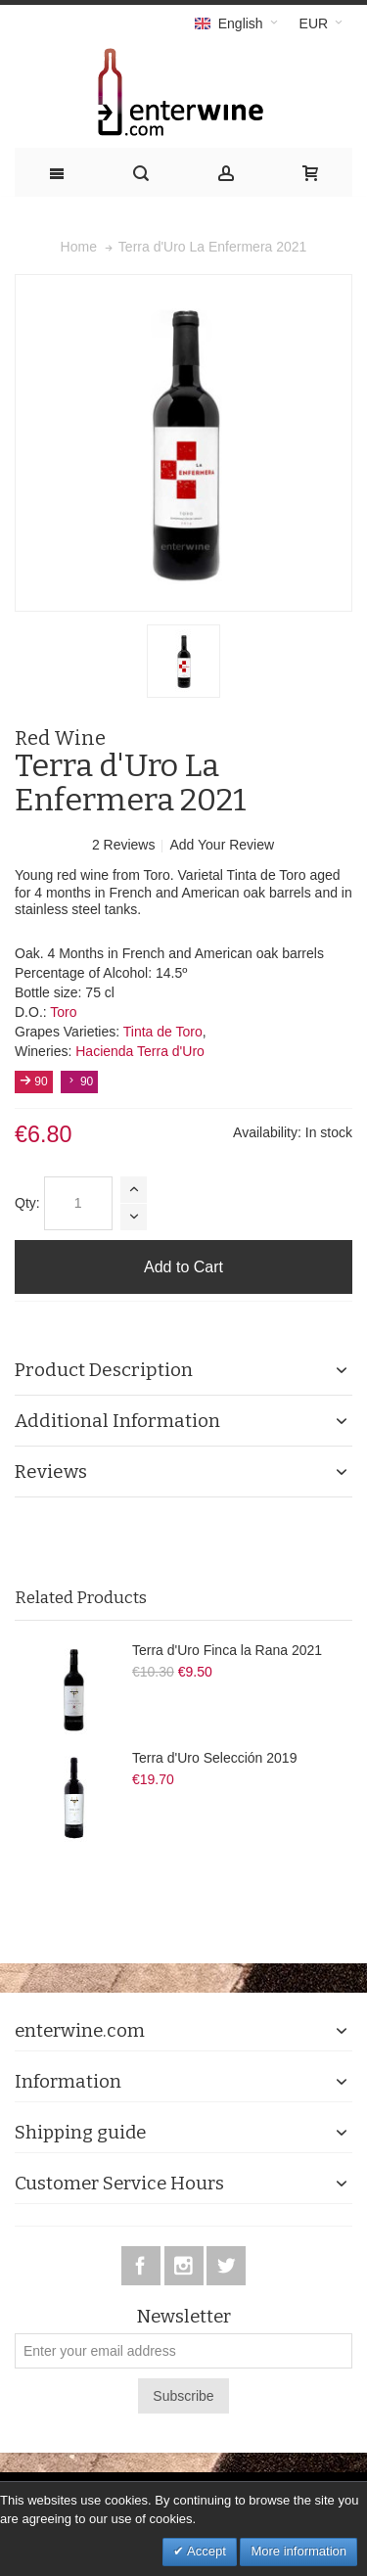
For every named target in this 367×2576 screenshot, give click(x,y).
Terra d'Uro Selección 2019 (214, 1758)
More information (298, 2551)
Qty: (27, 1203)
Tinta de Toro (163, 1031)
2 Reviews (125, 844)
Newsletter (183, 2317)
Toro (63, 1012)
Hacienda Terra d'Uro (140, 1051)
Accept (205, 2551)
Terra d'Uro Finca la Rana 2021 (227, 1650)
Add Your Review (221, 844)
